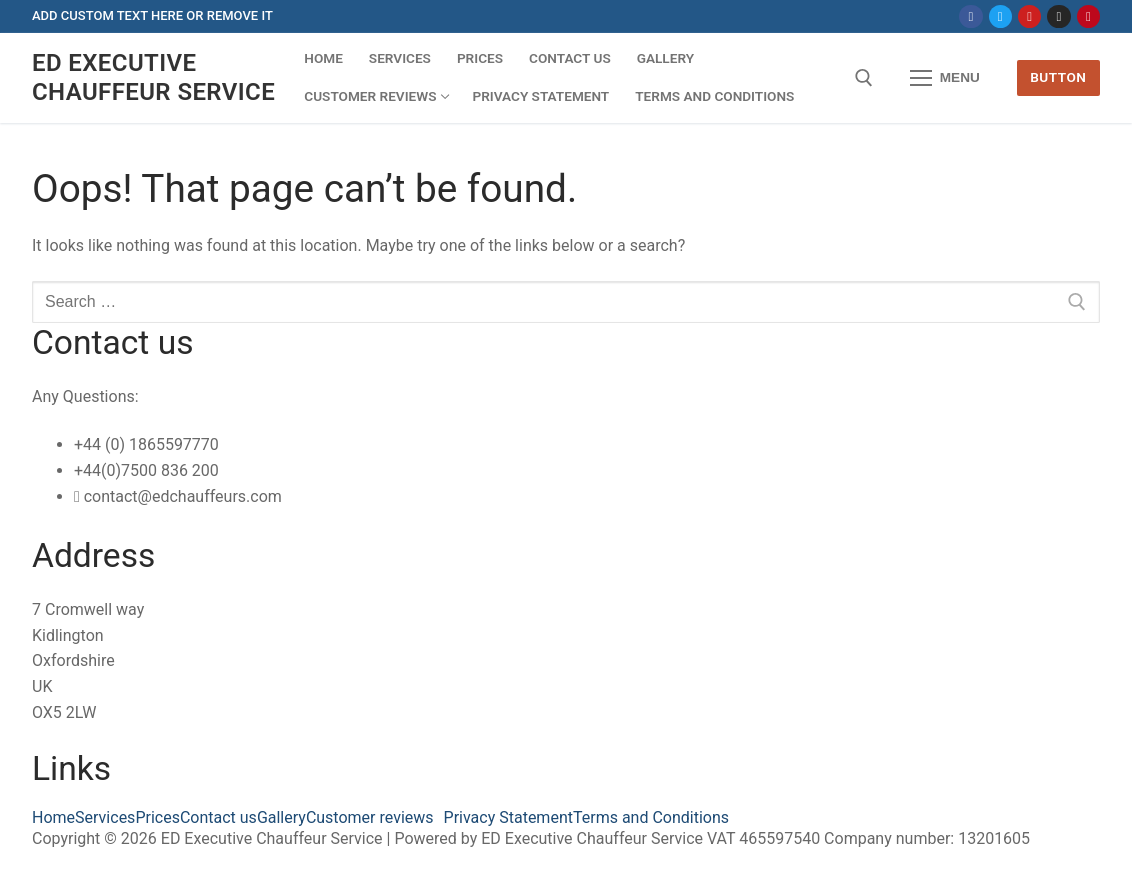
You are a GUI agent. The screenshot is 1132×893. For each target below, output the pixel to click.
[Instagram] (1058, 16)
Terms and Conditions (651, 818)
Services (105, 818)
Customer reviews (370, 818)
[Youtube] (1029, 16)
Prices (157, 818)
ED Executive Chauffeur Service (153, 77)
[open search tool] (864, 78)
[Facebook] (970, 16)
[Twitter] (1000, 16)
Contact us (218, 818)
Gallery (281, 818)
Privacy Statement (508, 818)
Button (1058, 77)
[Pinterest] (1088, 16)
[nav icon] (945, 78)
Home (53, 818)
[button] (375, 818)
